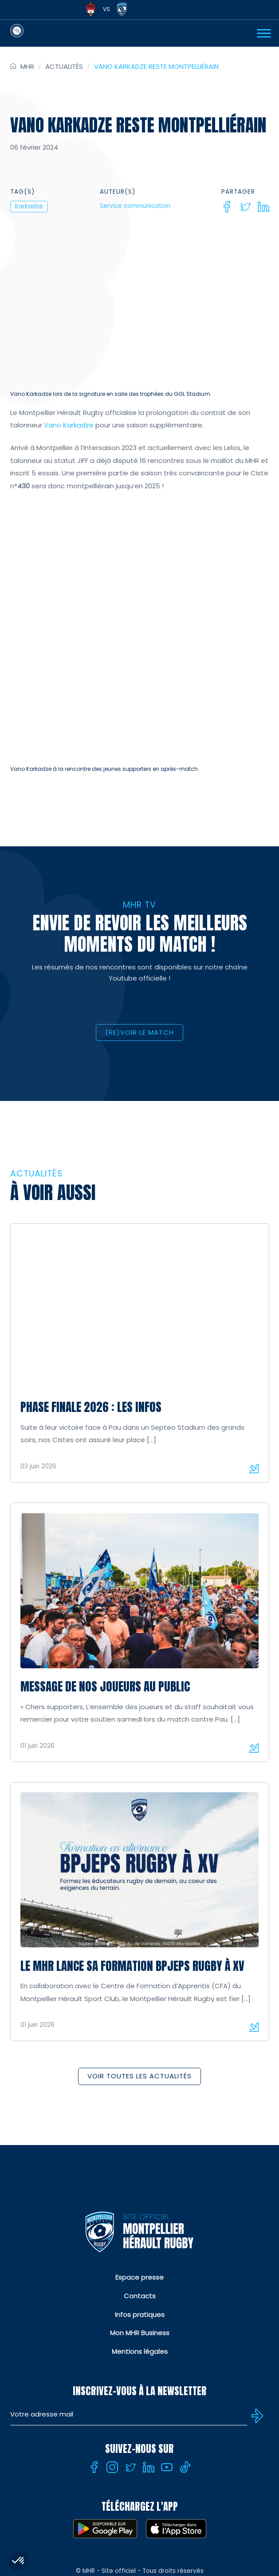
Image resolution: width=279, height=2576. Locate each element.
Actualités (64, 66)
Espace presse (139, 2321)
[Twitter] (245, 206)
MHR (27, 66)
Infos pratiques (140, 2358)
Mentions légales (140, 2395)
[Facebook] (227, 206)
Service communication (135, 206)
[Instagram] (112, 2511)
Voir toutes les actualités (139, 2120)
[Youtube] (167, 2511)
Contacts (140, 2340)
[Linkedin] (263, 206)
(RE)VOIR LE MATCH (139, 1076)
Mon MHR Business (139, 2376)
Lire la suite (254, 1512)
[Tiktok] (185, 2511)
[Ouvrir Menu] (264, 33)
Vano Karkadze (68, 425)
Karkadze (29, 206)
